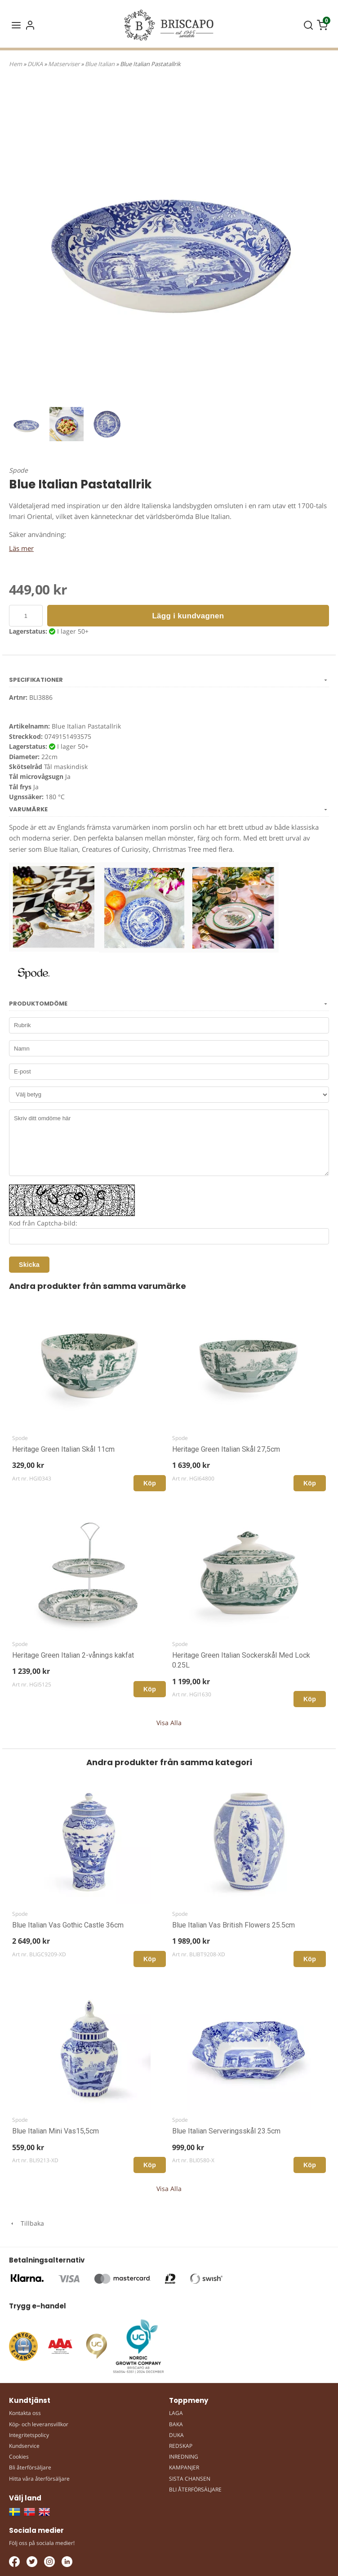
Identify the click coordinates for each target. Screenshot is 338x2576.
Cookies (19, 2456)
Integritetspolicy (29, 2435)
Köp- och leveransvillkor (38, 2424)
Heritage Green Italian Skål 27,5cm (226, 1449)
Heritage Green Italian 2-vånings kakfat (73, 1655)
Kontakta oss (25, 2413)
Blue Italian (100, 64)
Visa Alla (169, 1722)
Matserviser (64, 64)
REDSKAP (180, 2446)
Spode (18, 470)
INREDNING (183, 2456)
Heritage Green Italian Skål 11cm (63, 1449)
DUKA (35, 64)
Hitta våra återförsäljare (39, 2478)
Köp (149, 1483)
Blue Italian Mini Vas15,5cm (55, 2131)
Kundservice (24, 2446)
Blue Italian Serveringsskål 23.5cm (226, 2131)
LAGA (176, 2413)
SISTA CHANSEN (189, 2478)
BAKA (176, 2424)
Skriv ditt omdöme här (169, 1142)
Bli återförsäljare (30, 2467)
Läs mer (21, 548)
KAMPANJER (184, 2467)
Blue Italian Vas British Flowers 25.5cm (233, 1925)
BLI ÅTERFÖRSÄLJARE (195, 2489)
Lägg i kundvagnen (188, 616)
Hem (15, 64)
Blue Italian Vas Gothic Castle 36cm (68, 1925)
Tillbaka (26, 2223)
